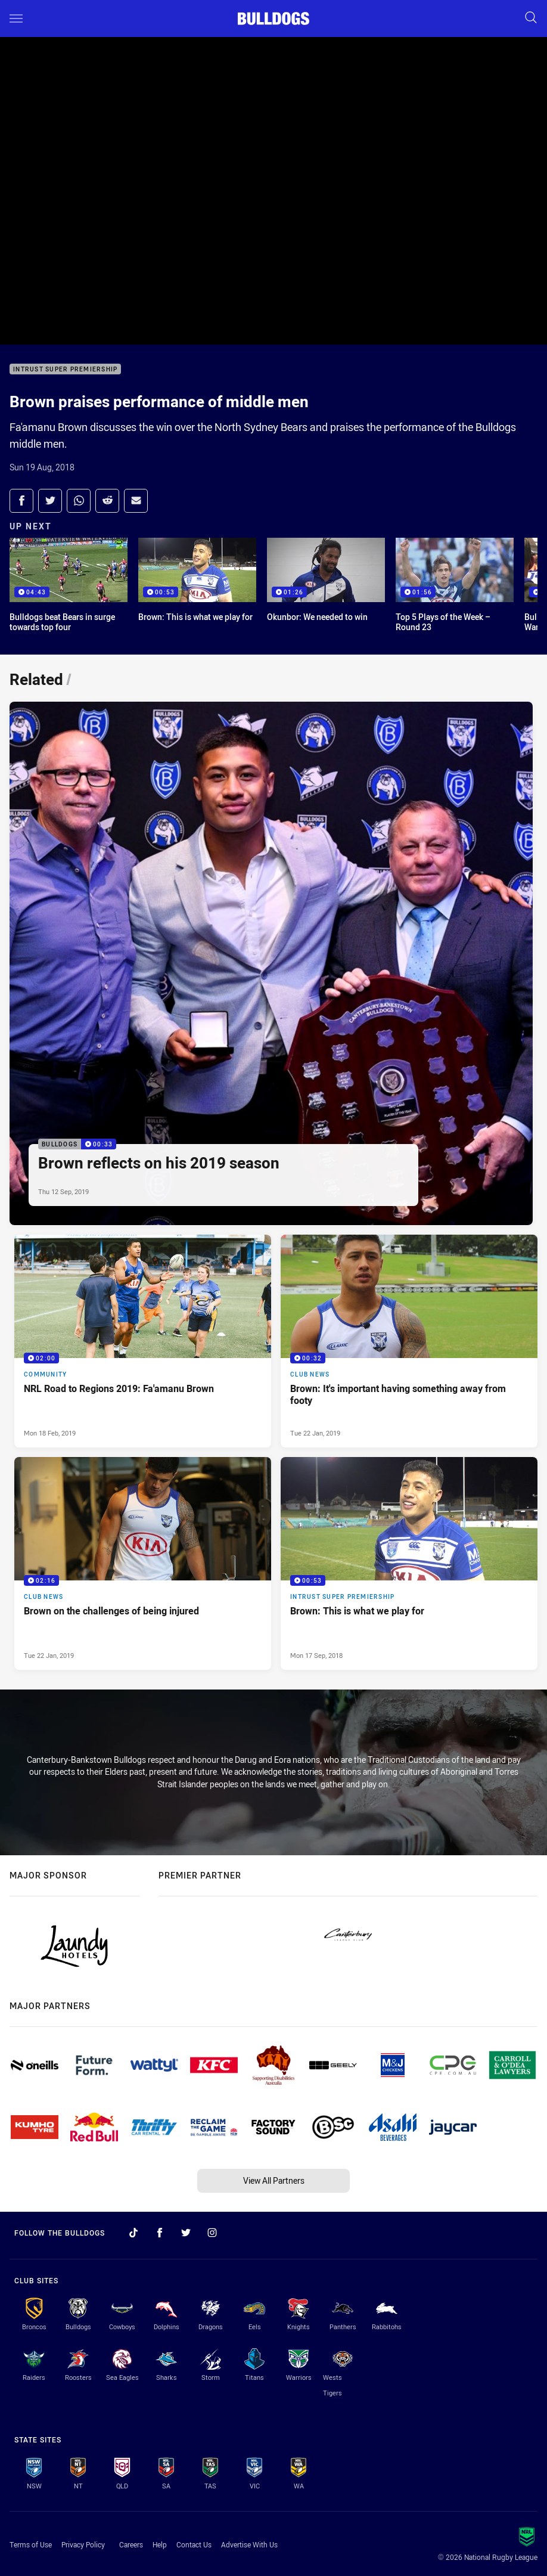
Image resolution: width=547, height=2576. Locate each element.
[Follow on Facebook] (159, 2232)
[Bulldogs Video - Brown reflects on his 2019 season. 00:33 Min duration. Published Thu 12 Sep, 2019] (271, 963)
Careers (131, 2544)
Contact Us (194, 2544)
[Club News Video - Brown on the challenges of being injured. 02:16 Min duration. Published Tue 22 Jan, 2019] (142, 1563)
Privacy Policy (83, 2544)
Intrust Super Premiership (65, 369)
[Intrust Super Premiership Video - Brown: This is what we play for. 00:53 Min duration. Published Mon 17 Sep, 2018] (409, 1563)
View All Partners (273, 2180)
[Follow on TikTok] (133, 2232)
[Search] (530, 18)
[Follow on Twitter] (186, 2232)
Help (160, 2544)
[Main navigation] (16, 18)
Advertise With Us (249, 2544)
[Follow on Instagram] (212, 2232)
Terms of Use (31, 2544)
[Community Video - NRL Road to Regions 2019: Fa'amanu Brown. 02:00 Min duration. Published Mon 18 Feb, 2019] (142, 1341)
